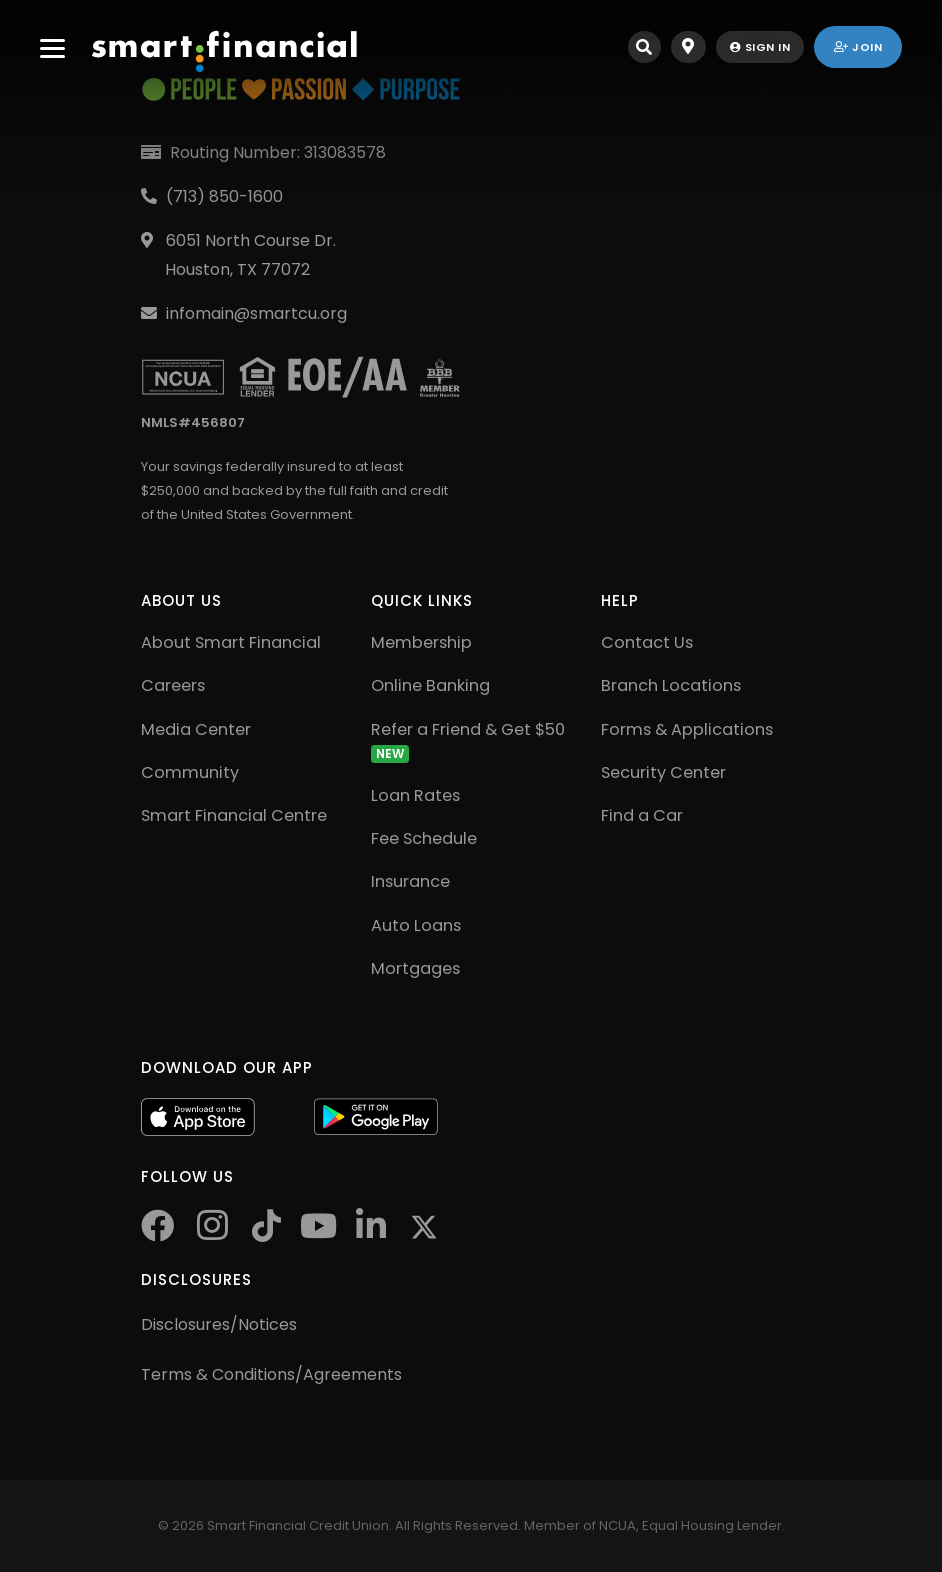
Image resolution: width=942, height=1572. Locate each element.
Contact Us (647, 642)
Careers (173, 685)
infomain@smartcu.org (256, 313)
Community (190, 772)
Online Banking (430, 685)
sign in (760, 47)
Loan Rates (415, 795)
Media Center (196, 729)
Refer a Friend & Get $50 (468, 740)
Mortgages (415, 968)
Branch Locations (671, 685)
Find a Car (642, 815)
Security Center (663, 772)
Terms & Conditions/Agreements (271, 1374)
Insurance (410, 881)
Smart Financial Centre (234, 815)
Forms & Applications (687, 729)
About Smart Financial (231, 642)
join (858, 47)
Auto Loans (416, 925)
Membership (421, 642)
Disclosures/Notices (219, 1324)
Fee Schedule (424, 838)
